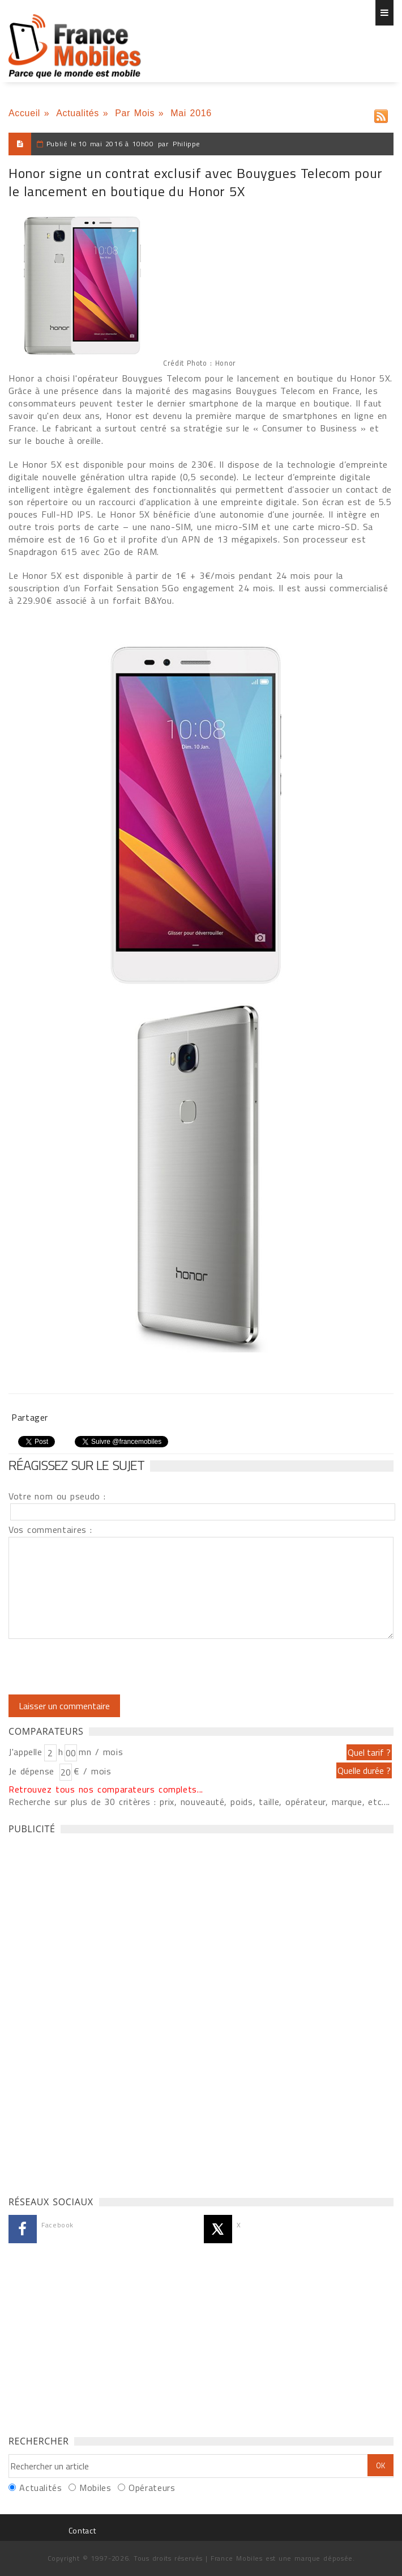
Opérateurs (152, 2487)
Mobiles (95, 2487)
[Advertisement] (93, 2012)
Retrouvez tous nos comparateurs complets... (105, 1789)
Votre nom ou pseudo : (57, 1496)
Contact (82, 2530)
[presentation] (103, 1667)
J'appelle (25, 1751)
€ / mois (92, 1771)
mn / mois (101, 1751)
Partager (29, 1417)
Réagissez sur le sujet (76, 1465)
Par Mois (135, 113)
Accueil (24, 113)
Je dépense (33, 1771)
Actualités (77, 113)
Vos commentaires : (50, 1529)
